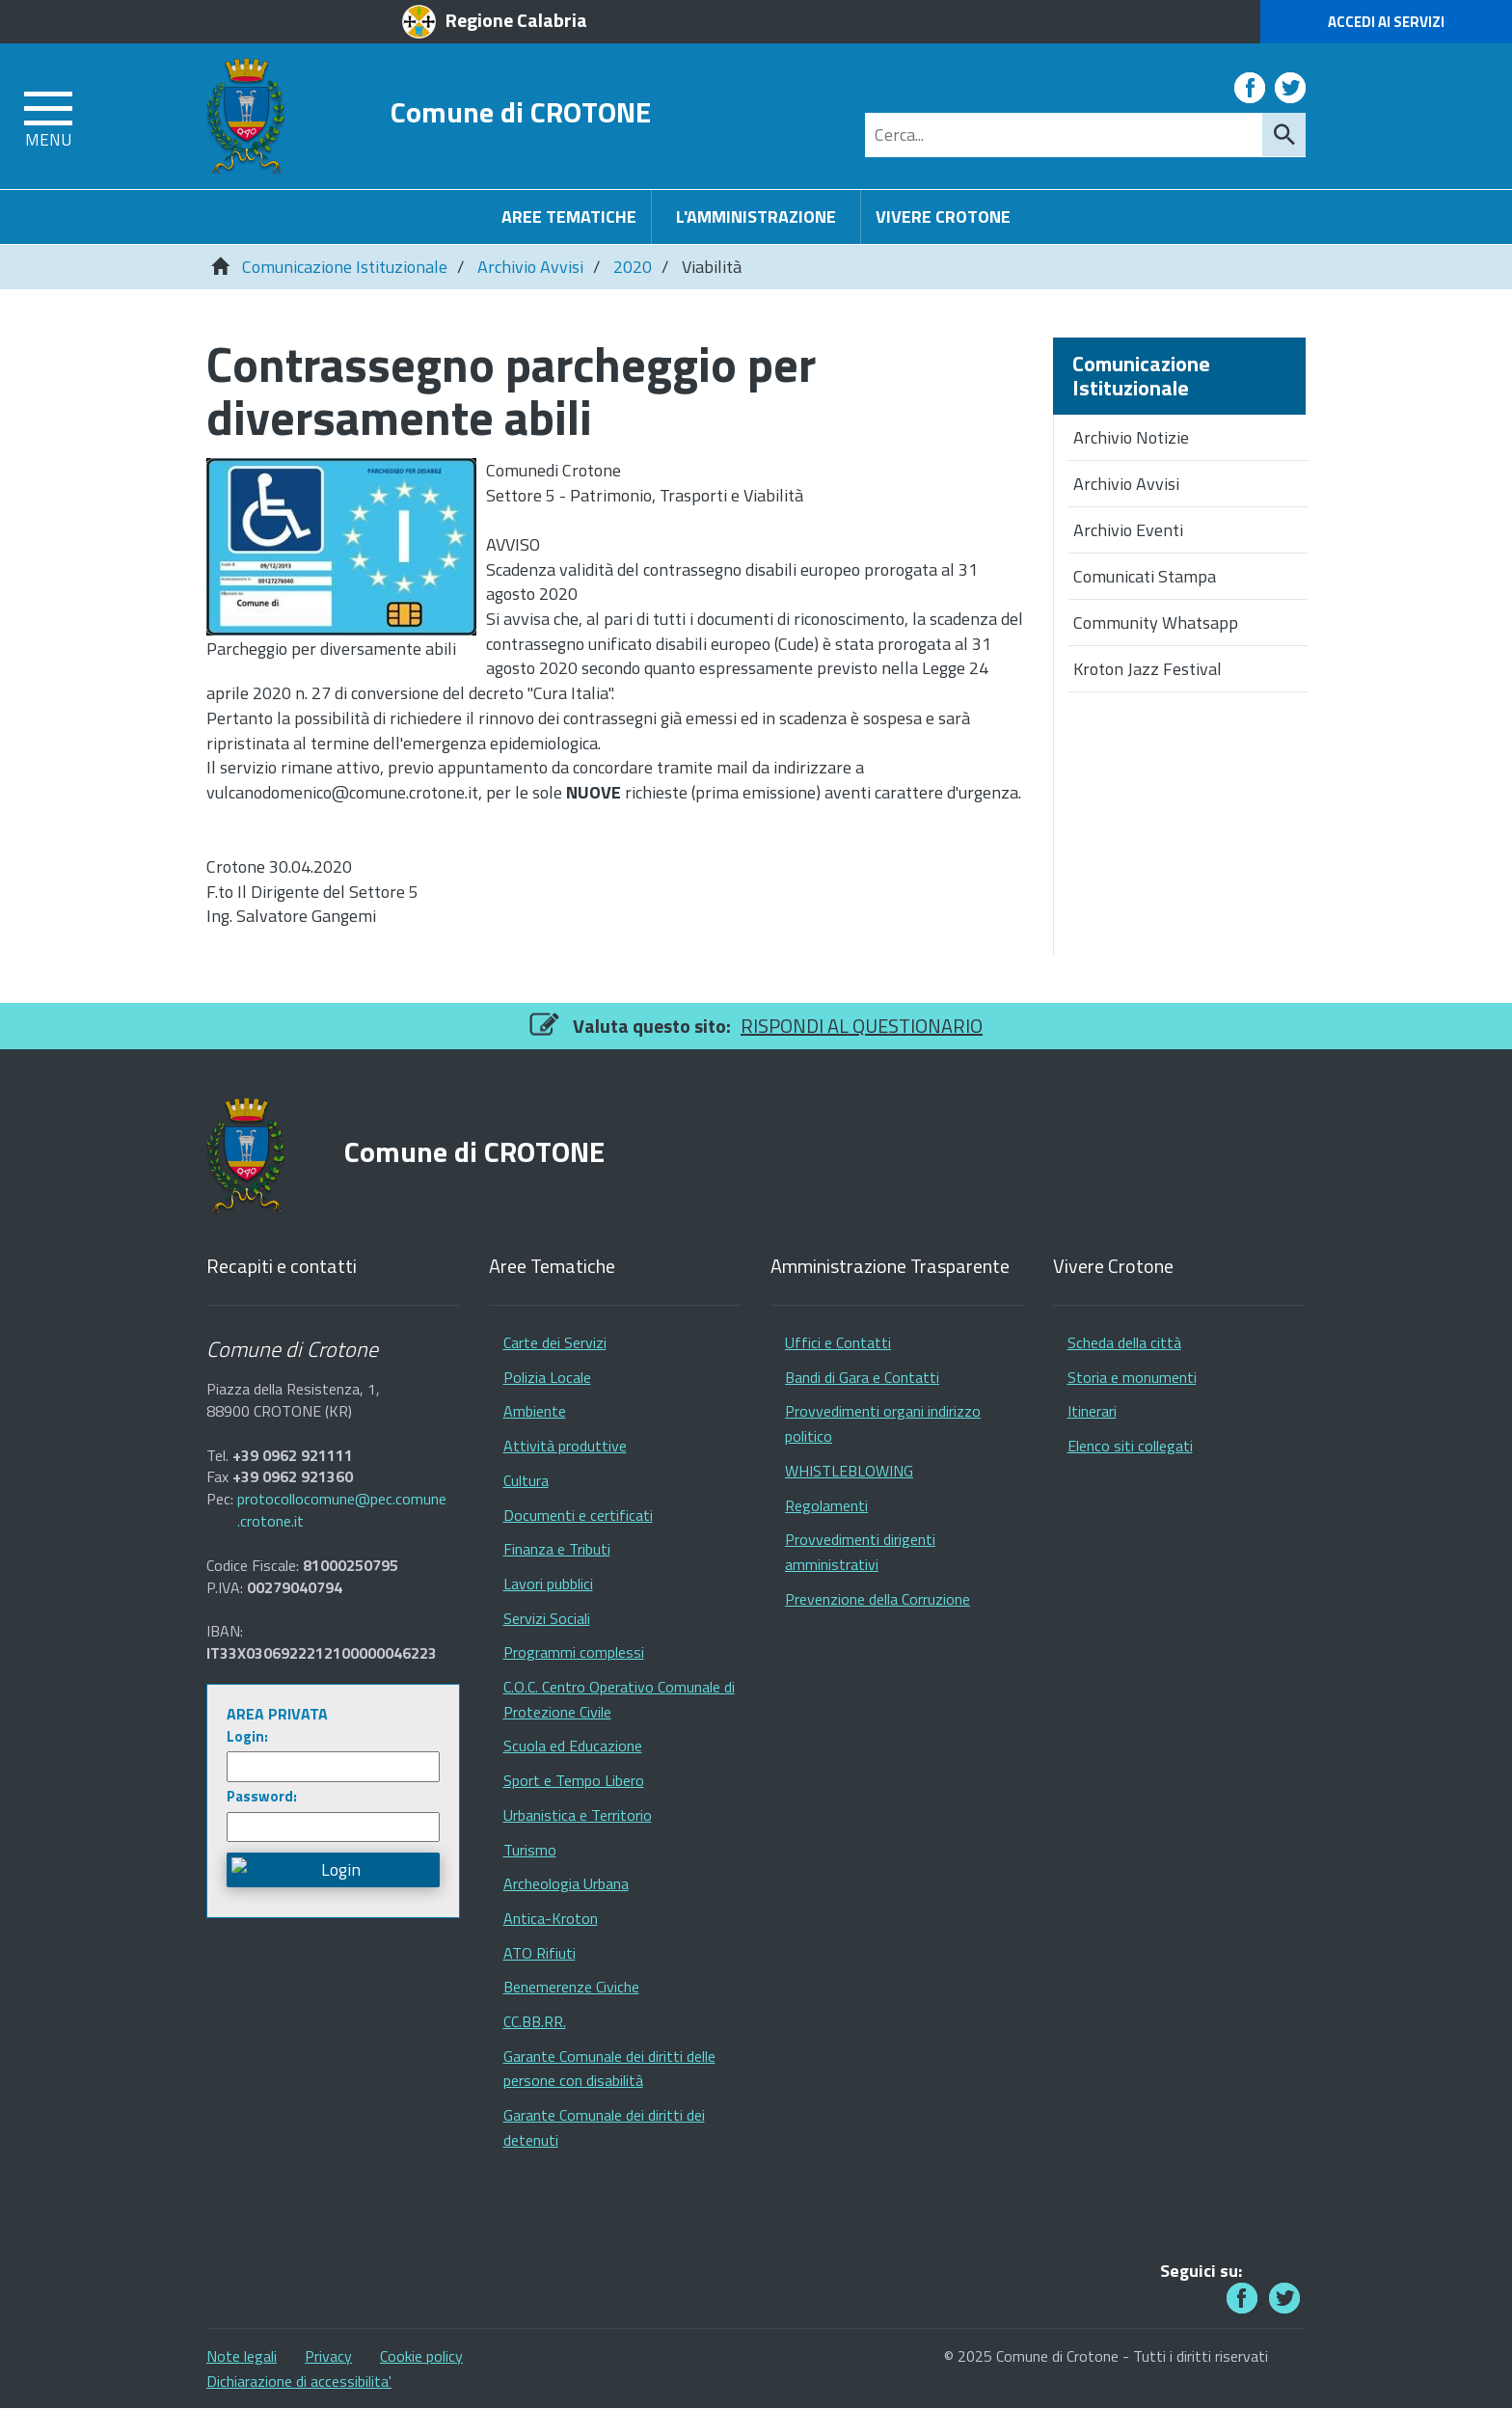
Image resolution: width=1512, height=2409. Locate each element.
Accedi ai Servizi (1386, 22)
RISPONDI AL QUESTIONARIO (862, 1026)
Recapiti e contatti (281, 1267)
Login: (247, 1736)
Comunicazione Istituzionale (344, 267)
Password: (262, 1796)
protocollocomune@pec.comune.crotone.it (341, 1510)
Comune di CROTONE (521, 111)
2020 (632, 267)
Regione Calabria (516, 20)
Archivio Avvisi (530, 267)
